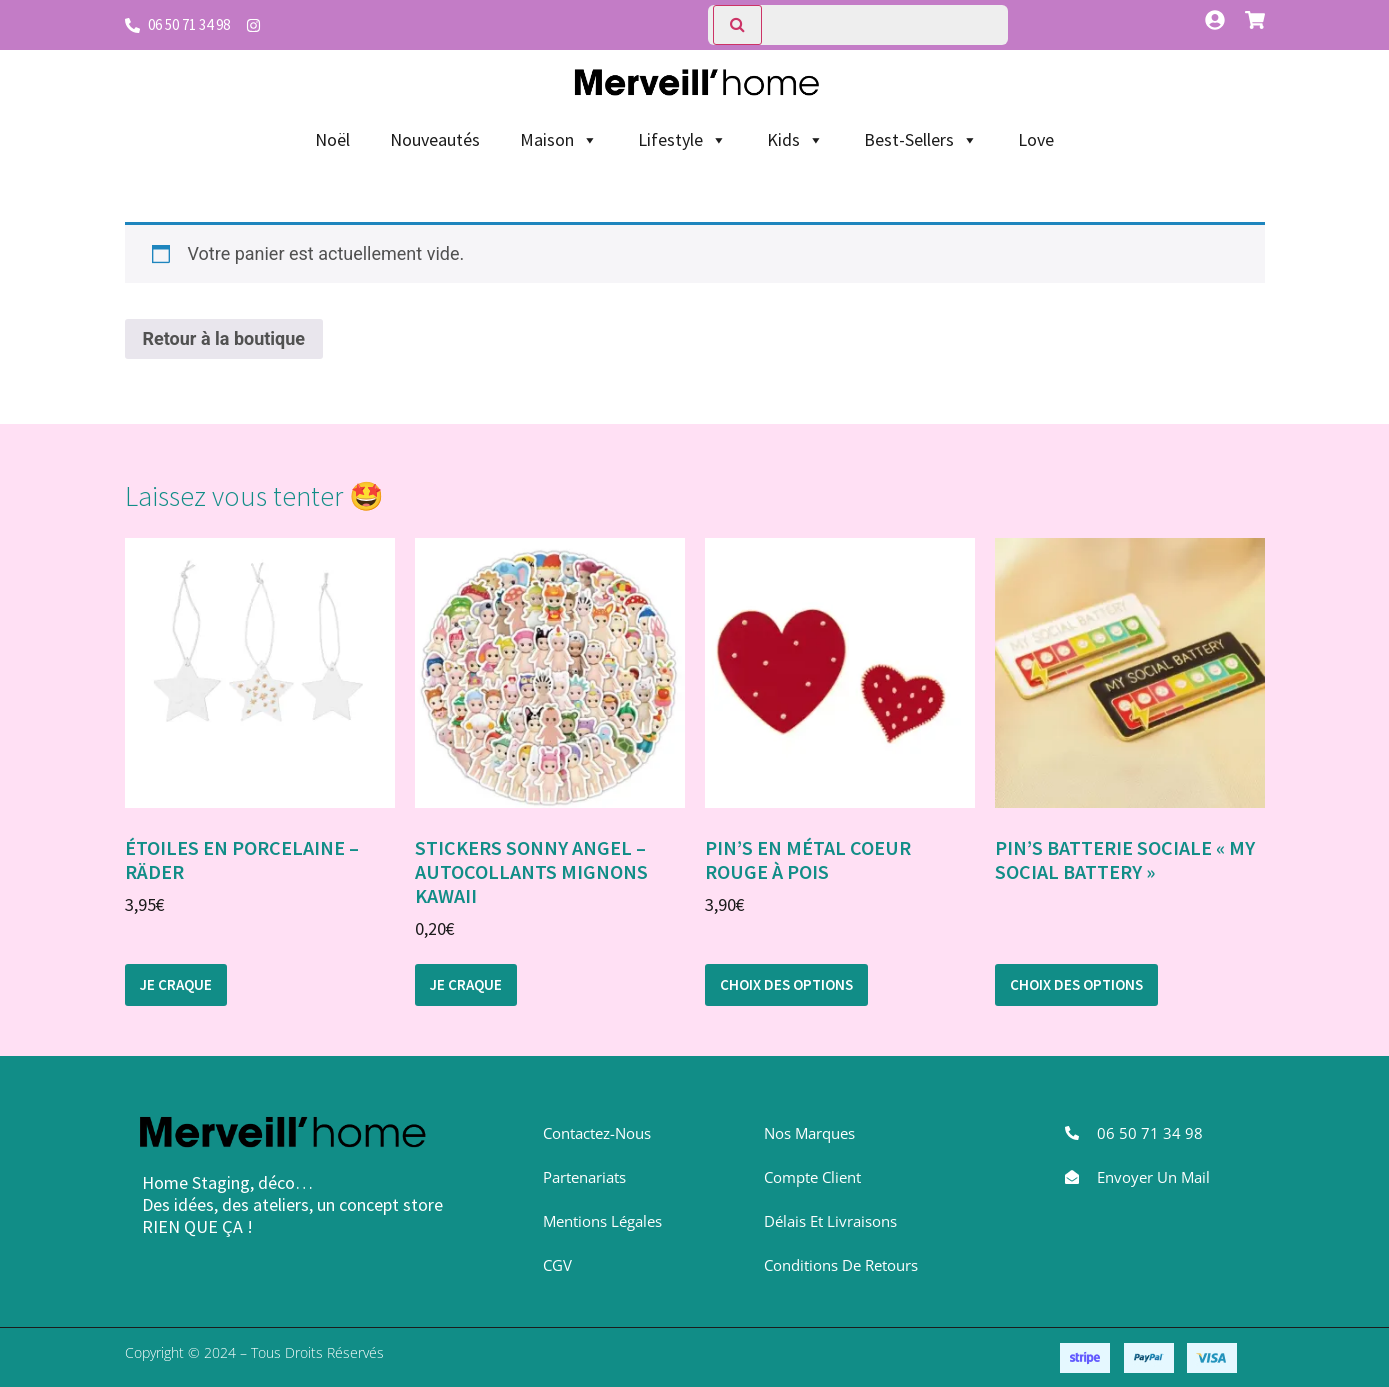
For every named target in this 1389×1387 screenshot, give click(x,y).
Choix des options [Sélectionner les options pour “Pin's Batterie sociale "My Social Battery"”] (1076, 984)
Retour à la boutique (224, 338)
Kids (795, 140)
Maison (559, 140)
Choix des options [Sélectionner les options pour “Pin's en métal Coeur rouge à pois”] (786, 984)
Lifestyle (682, 140)
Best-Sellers (921, 140)
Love (1036, 139)
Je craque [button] (176, 984)
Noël (332, 139)
